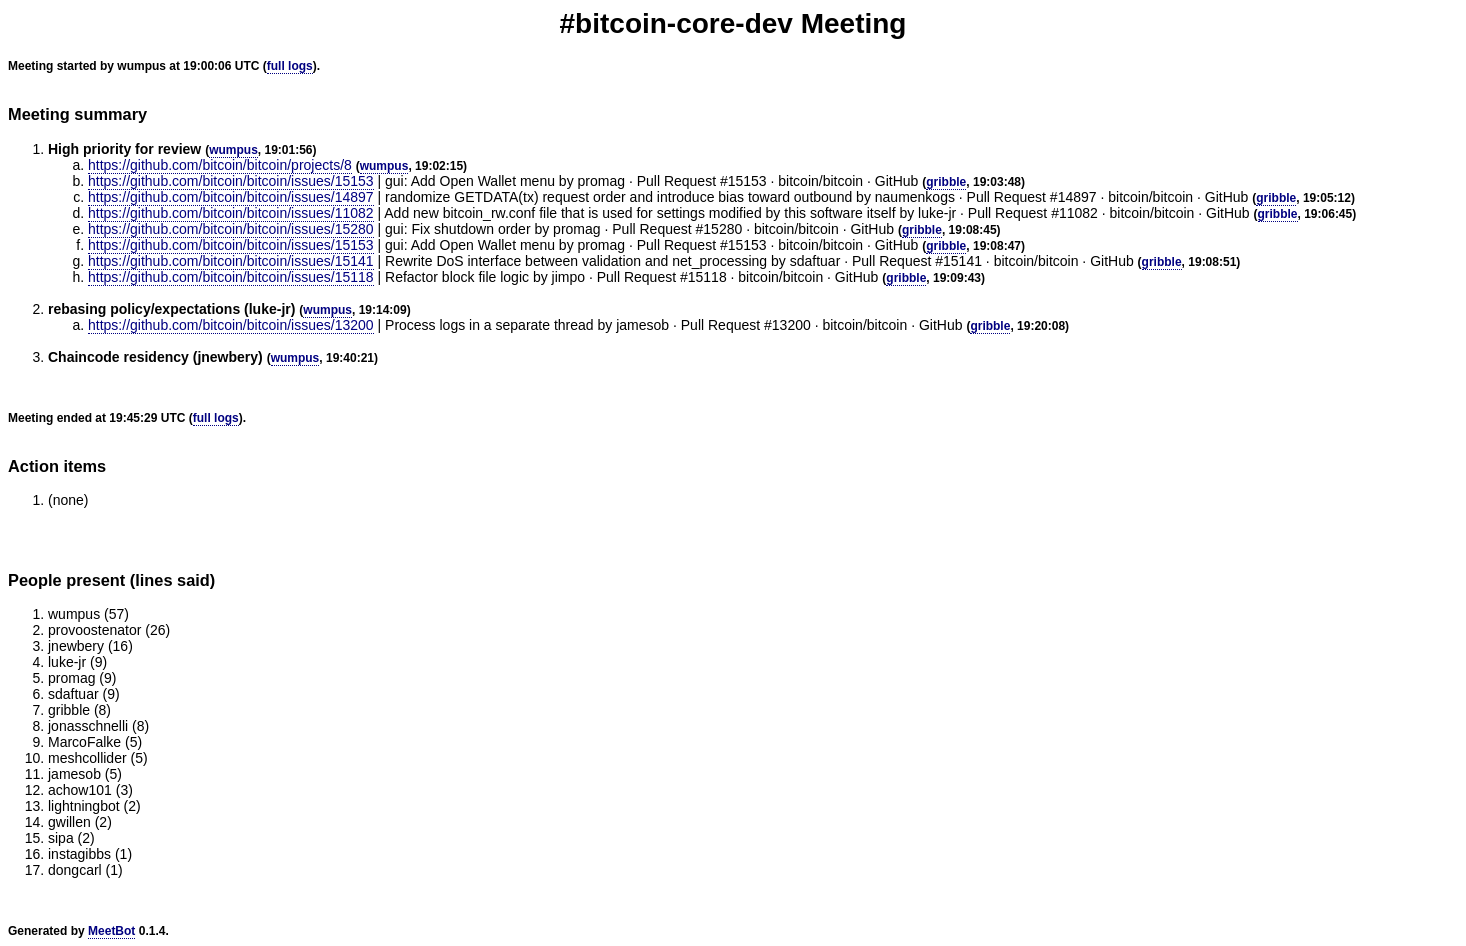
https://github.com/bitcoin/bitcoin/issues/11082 (231, 213)
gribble (946, 182)
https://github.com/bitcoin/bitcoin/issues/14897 (231, 197)
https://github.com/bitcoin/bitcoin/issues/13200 (231, 325)
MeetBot (111, 931)
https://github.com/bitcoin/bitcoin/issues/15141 (231, 261)
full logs (290, 66)
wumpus (233, 150)
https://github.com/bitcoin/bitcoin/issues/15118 (231, 277)
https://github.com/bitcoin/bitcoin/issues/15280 (231, 229)
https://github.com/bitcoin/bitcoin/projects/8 (220, 165)
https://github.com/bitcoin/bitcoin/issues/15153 (231, 181)
